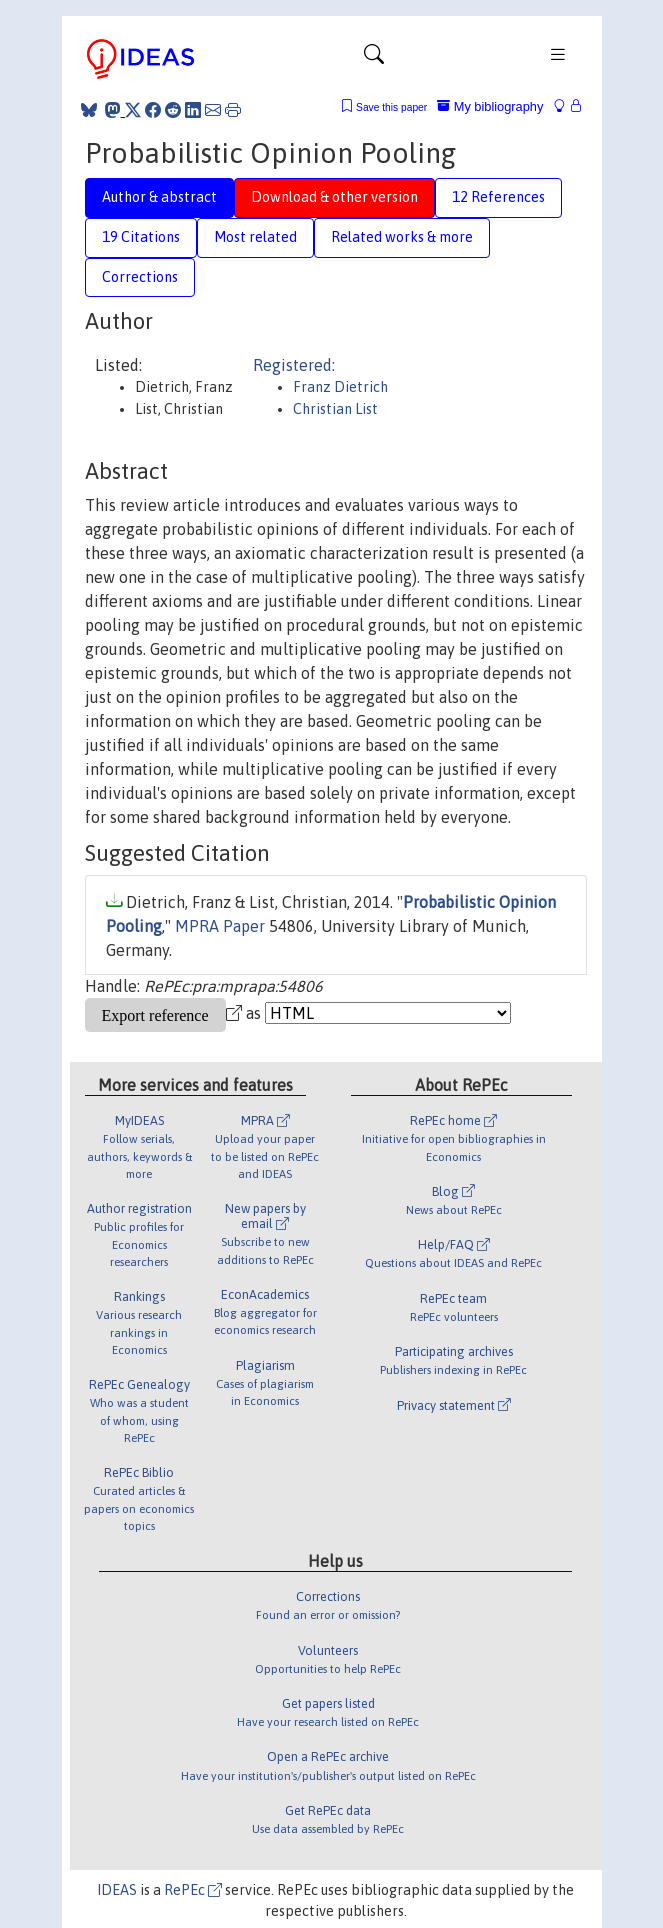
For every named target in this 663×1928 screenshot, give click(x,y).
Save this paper (391, 107)
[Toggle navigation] (374, 59)
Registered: (294, 365)
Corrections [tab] (140, 277)
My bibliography (490, 106)
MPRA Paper (220, 926)
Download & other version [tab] (334, 197)
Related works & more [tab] (402, 237)
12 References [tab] (498, 197)
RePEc (193, 1890)
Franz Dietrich (340, 387)
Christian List (335, 409)
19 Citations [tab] (141, 237)
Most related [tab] (255, 237)
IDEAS (117, 1890)
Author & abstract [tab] (159, 197)
